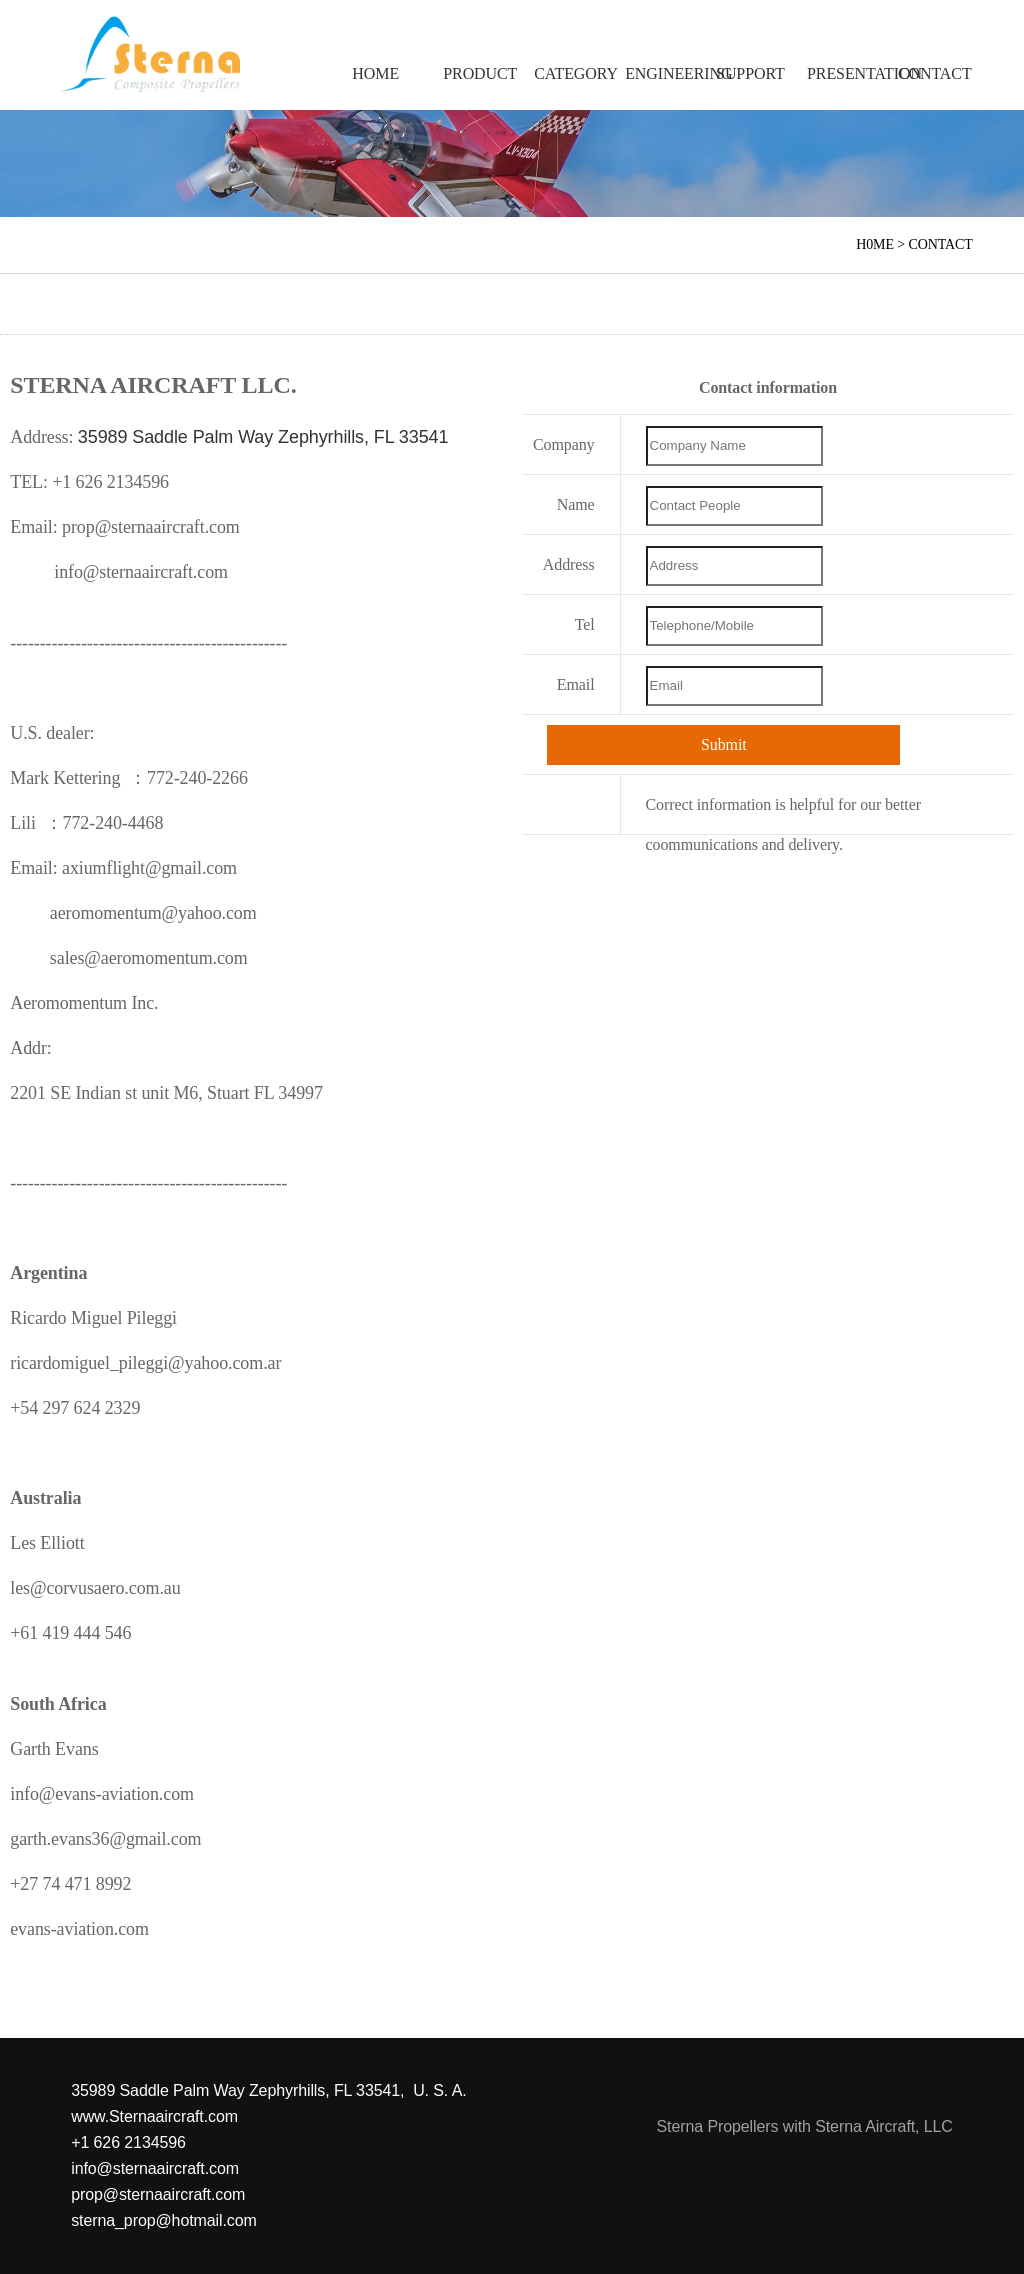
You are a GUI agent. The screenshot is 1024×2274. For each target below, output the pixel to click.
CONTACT (933, 73)
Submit (724, 744)
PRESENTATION (842, 73)
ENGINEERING (660, 73)
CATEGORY (569, 73)
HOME (375, 73)
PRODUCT (478, 73)
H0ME (875, 244)
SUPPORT (750, 73)
